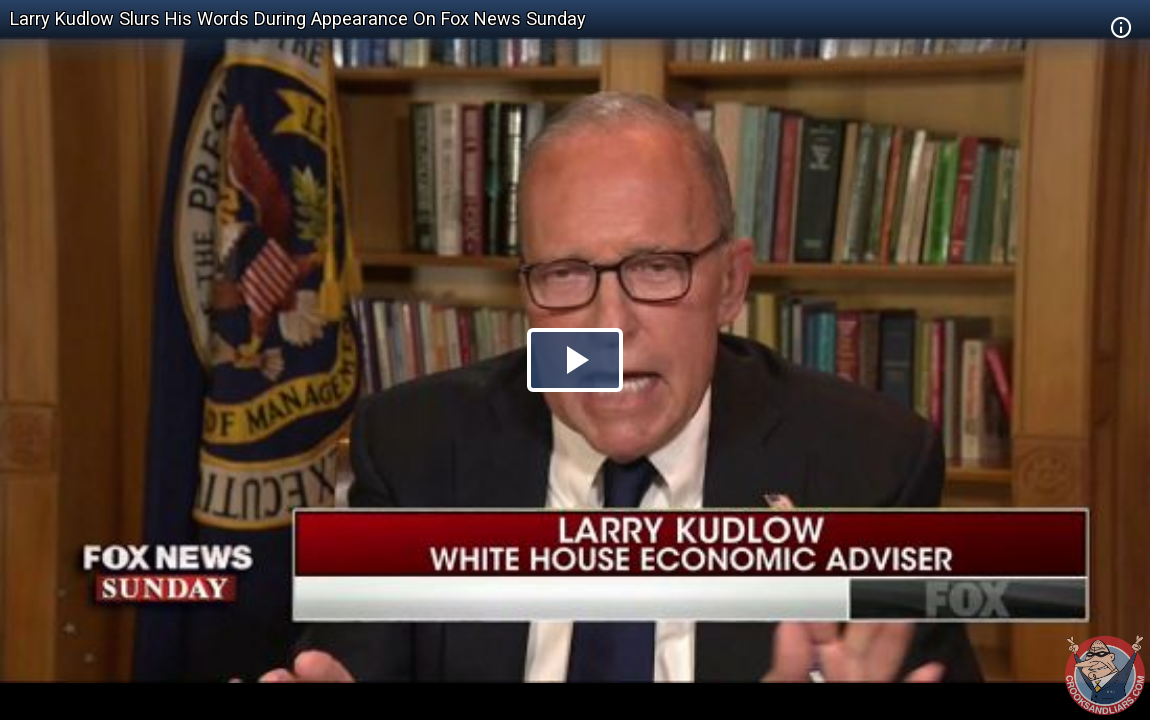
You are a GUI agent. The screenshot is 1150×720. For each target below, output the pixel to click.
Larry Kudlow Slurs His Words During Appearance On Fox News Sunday (298, 18)
